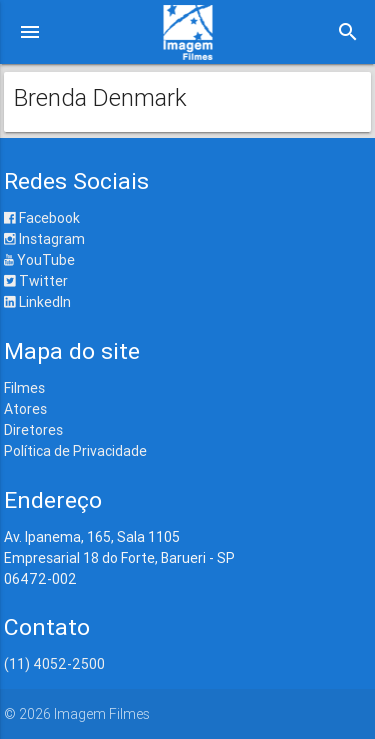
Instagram (44, 239)
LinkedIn (37, 302)
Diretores (33, 430)
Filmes (24, 388)
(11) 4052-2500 (54, 664)
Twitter (36, 281)
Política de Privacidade (75, 451)
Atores (25, 409)
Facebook (42, 218)
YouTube (39, 260)
